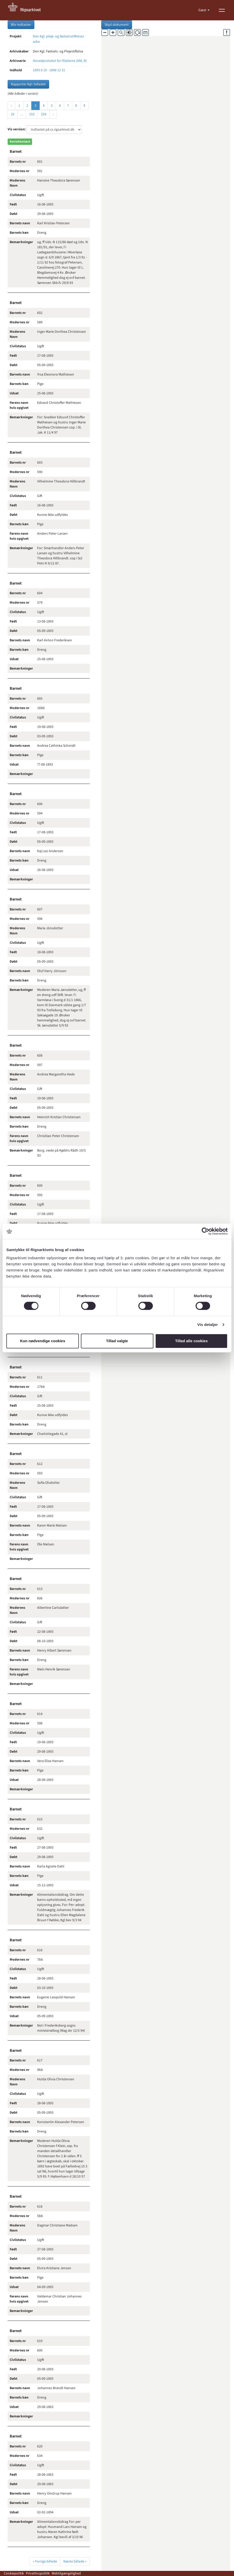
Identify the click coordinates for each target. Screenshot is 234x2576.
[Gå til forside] (27, 10)
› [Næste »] (53, 114)
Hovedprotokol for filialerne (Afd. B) (60, 60)
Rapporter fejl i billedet (28, 84)
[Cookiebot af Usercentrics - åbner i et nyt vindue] (205, 1231)
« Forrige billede (45, 2561)
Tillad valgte (117, 1341)
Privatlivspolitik (38, 2573)
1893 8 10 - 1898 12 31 (49, 70)
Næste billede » (74, 2561)
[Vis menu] (222, 10)
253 (32, 114)
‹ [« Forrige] (11, 105)
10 (12, 114)
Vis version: (17, 129)
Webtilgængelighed (66, 2573)
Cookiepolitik (14, 2573)
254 (43, 114)
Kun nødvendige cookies (42, 1341)
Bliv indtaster (21, 24)
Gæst (202, 10)
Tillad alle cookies (191, 1341)
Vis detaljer (207, 1324)
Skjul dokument (117, 24)
